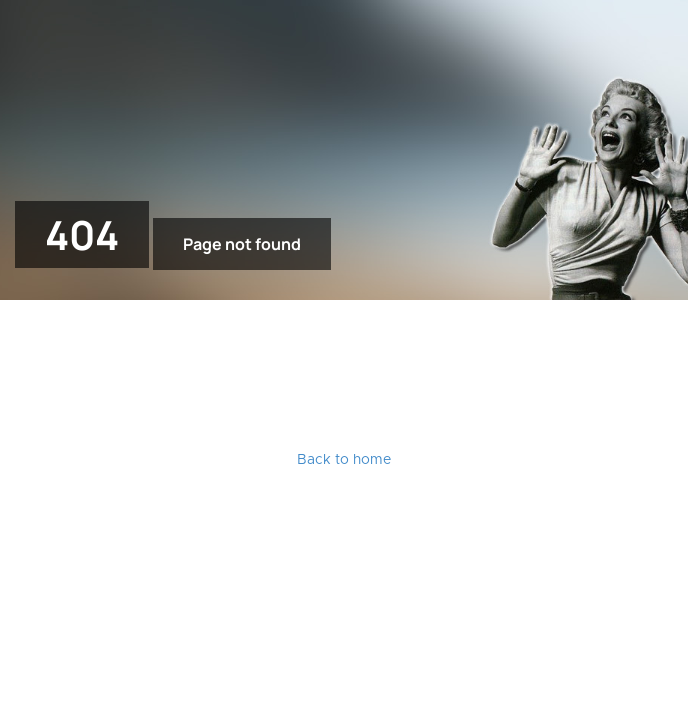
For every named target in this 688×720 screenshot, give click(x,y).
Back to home (344, 460)
